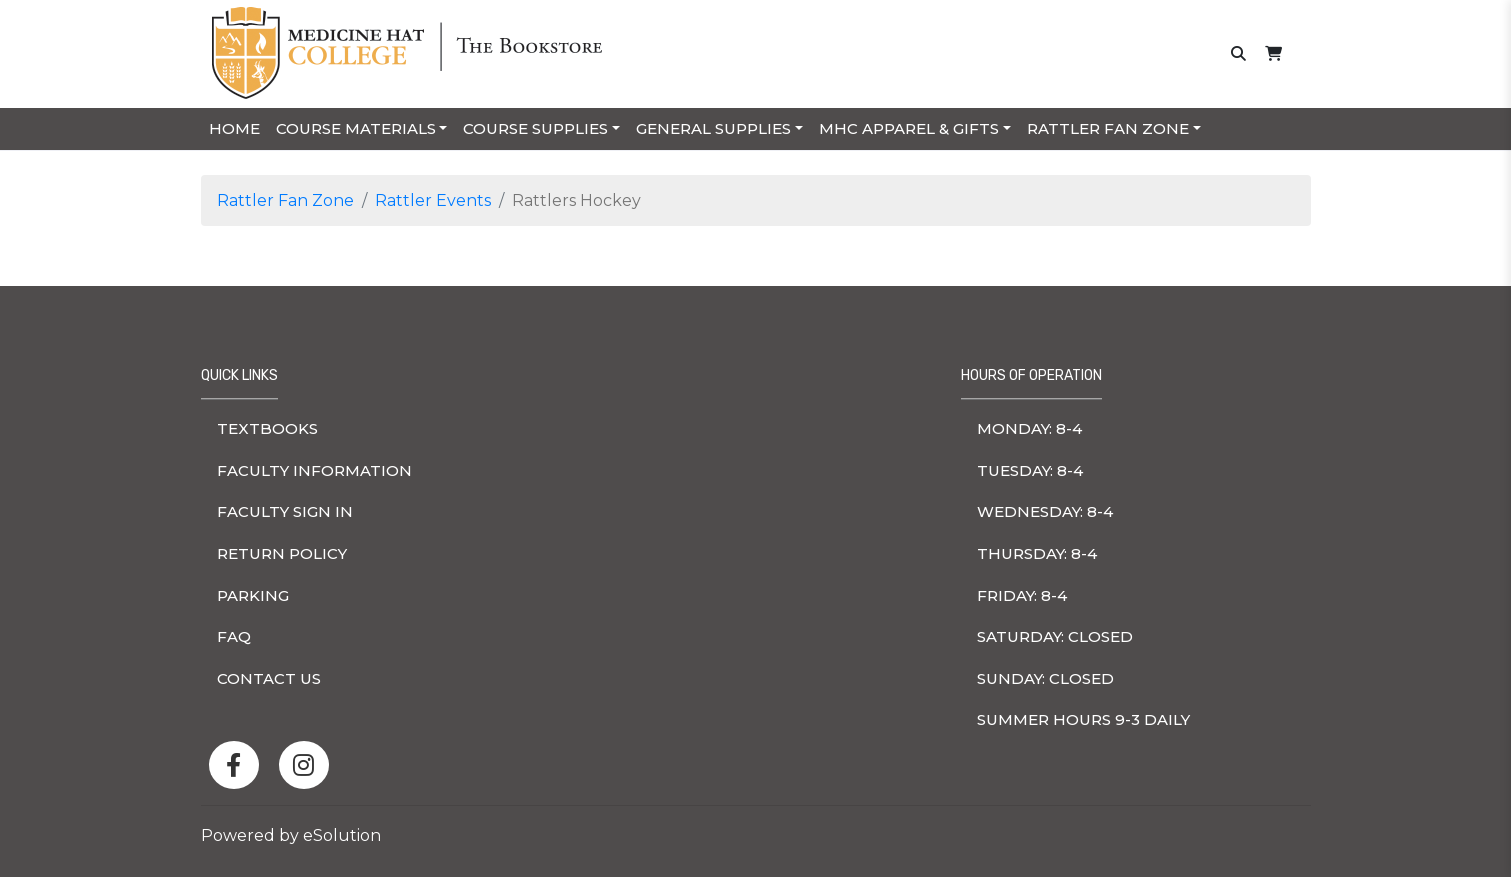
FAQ (234, 636)
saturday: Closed (1055, 636)
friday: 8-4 (1022, 595)
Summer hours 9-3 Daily (1083, 719)
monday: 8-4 (1029, 428)
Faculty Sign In (285, 511)
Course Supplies (535, 128)
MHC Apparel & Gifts (909, 128)
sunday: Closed (1045, 678)
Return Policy (282, 553)
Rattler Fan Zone (1108, 128)
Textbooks (267, 428)
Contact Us (269, 678)
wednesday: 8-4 (1045, 511)
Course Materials (356, 128)
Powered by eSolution (291, 835)
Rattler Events (433, 200)
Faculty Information (314, 470)
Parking (253, 595)
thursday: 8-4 (1037, 553)
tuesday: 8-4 (1030, 470)
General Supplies (713, 128)
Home (234, 128)
